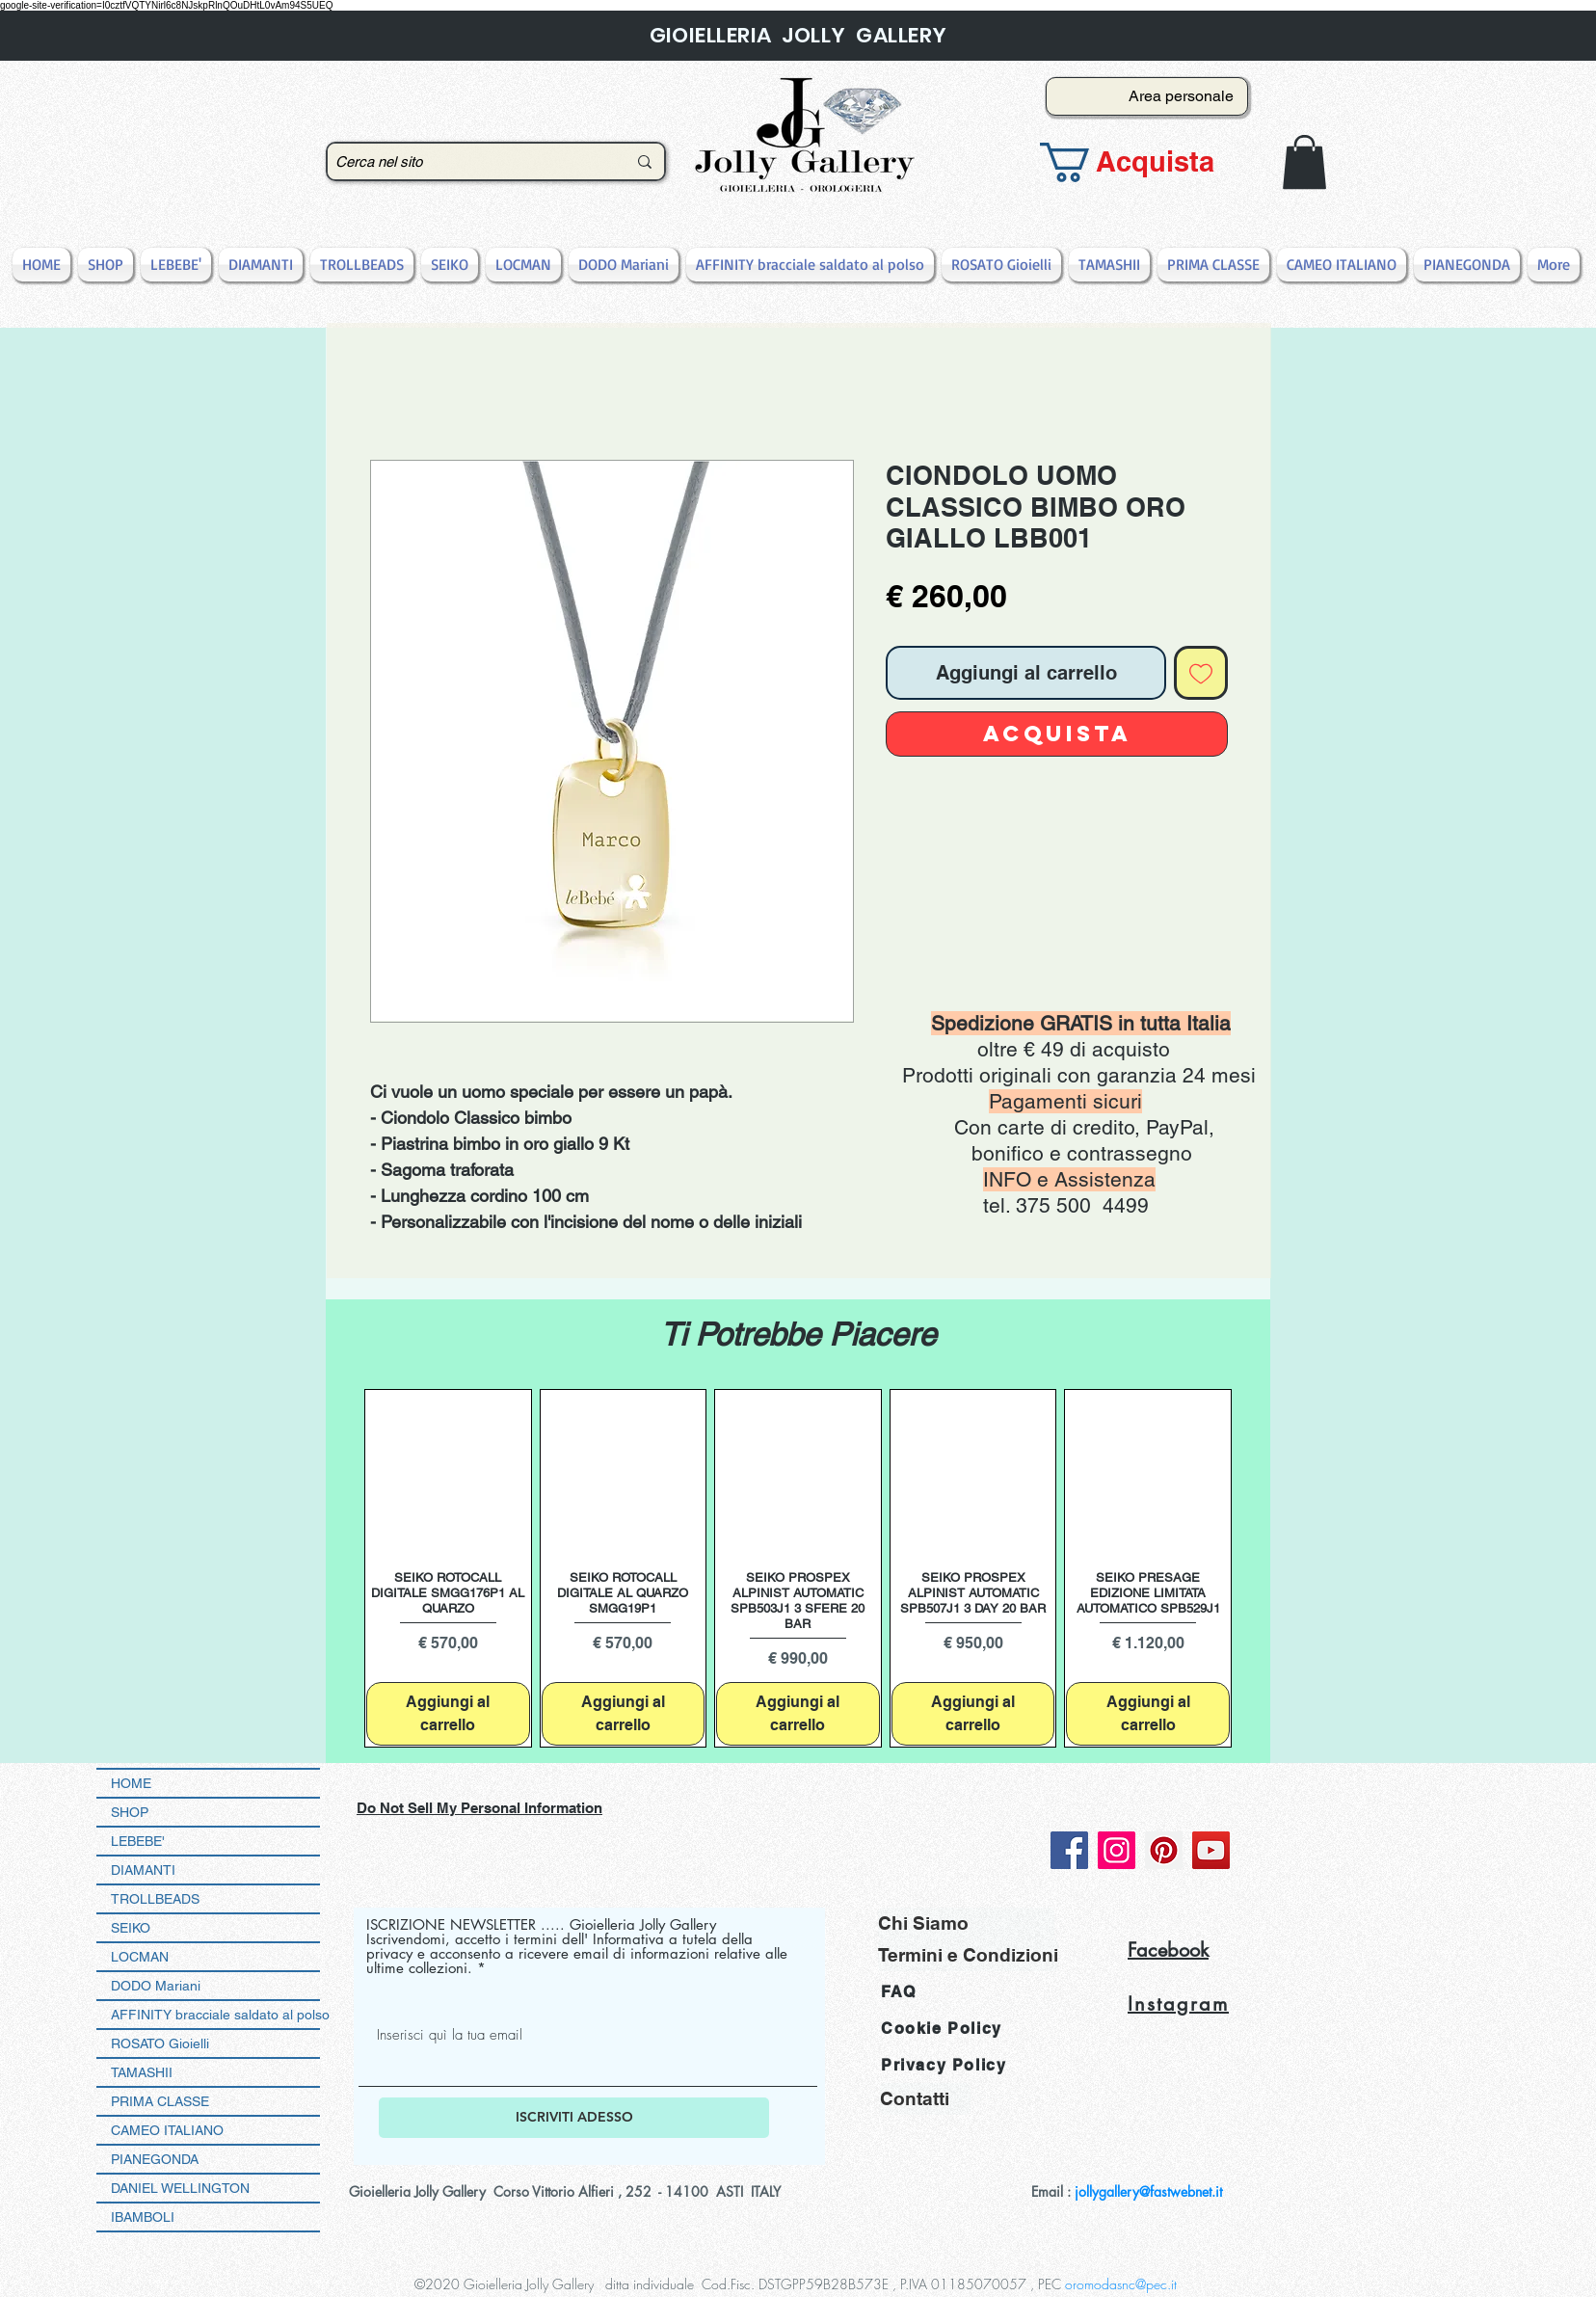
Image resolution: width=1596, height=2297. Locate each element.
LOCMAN (140, 1956)
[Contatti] (925, 2099)
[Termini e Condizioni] (968, 1955)
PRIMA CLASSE (160, 2101)
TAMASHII (142, 2072)
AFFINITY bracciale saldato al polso (215, 2014)
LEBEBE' (138, 1841)
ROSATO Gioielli (160, 2043)
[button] (1141, 162)
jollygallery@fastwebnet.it (1148, 2191)
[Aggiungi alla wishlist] (1201, 673)
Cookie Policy (941, 2028)
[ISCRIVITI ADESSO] (574, 2117)
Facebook (1168, 1950)
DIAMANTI (143, 1870)
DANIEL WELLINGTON (180, 2188)
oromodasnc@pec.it (1121, 2284)
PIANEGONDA (155, 2159)
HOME (131, 1783)
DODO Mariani (155, 1985)
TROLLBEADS (155, 1899)
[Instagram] (1116, 1850)
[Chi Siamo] (966, 1923)
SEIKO (130, 1928)
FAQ (899, 1992)
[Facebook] (1069, 1850)
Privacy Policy (943, 2065)
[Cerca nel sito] (466, 161)
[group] (798, 1568)
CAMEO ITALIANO (167, 2130)
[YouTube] (1211, 1850)
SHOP (129, 1812)
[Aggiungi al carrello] (448, 1714)
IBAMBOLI (142, 2217)
